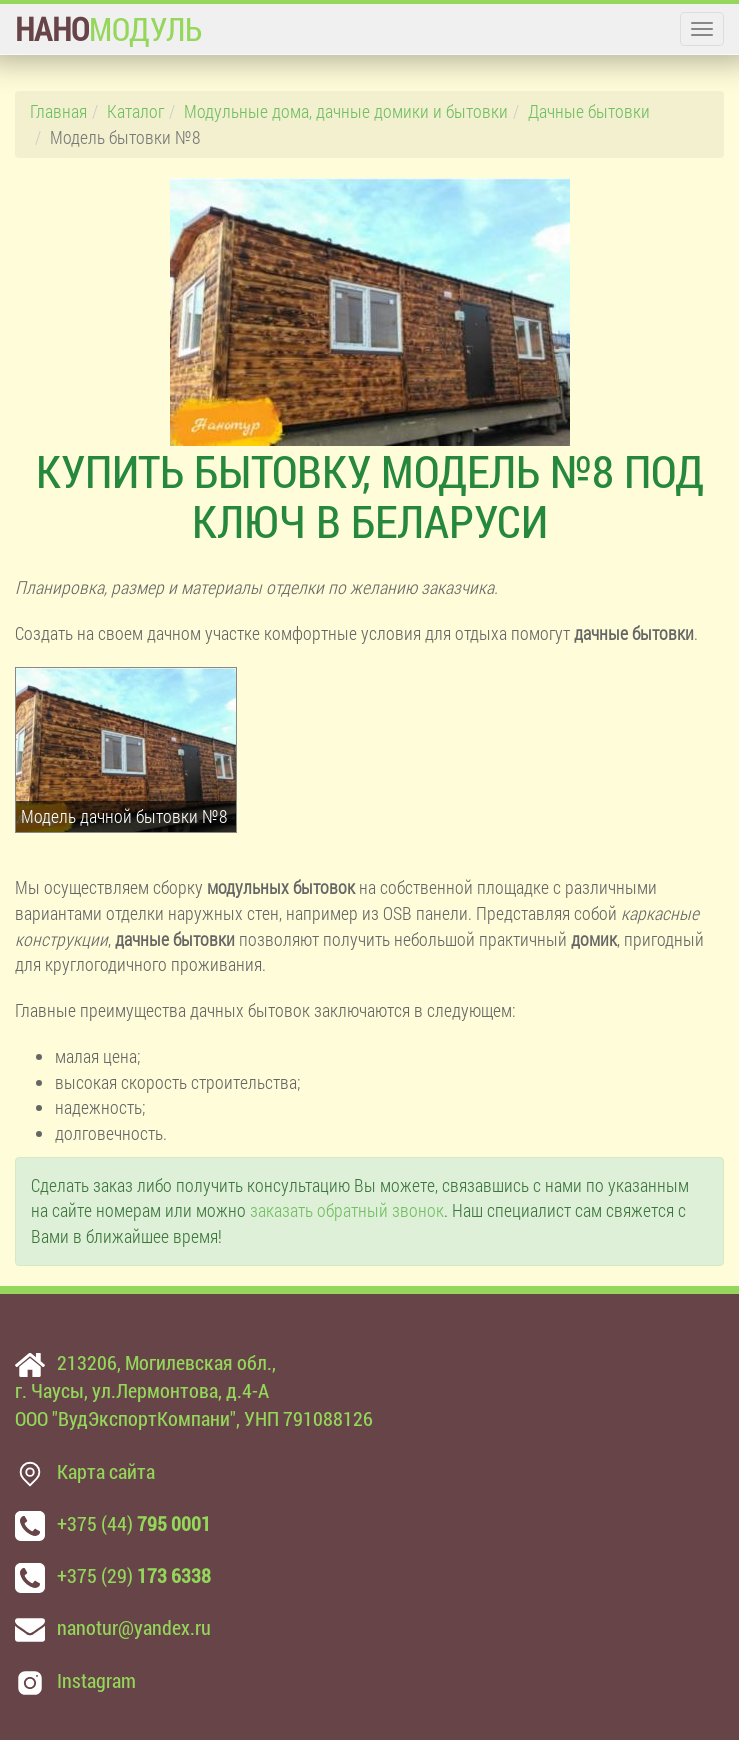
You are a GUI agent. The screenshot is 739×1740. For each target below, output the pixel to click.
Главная (58, 111)
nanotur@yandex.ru (134, 1627)
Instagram (96, 1680)
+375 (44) (134, 1523)
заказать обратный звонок (347, 1210)
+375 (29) (134, 1575)
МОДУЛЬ (108, 28)
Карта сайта (106, 1471)
